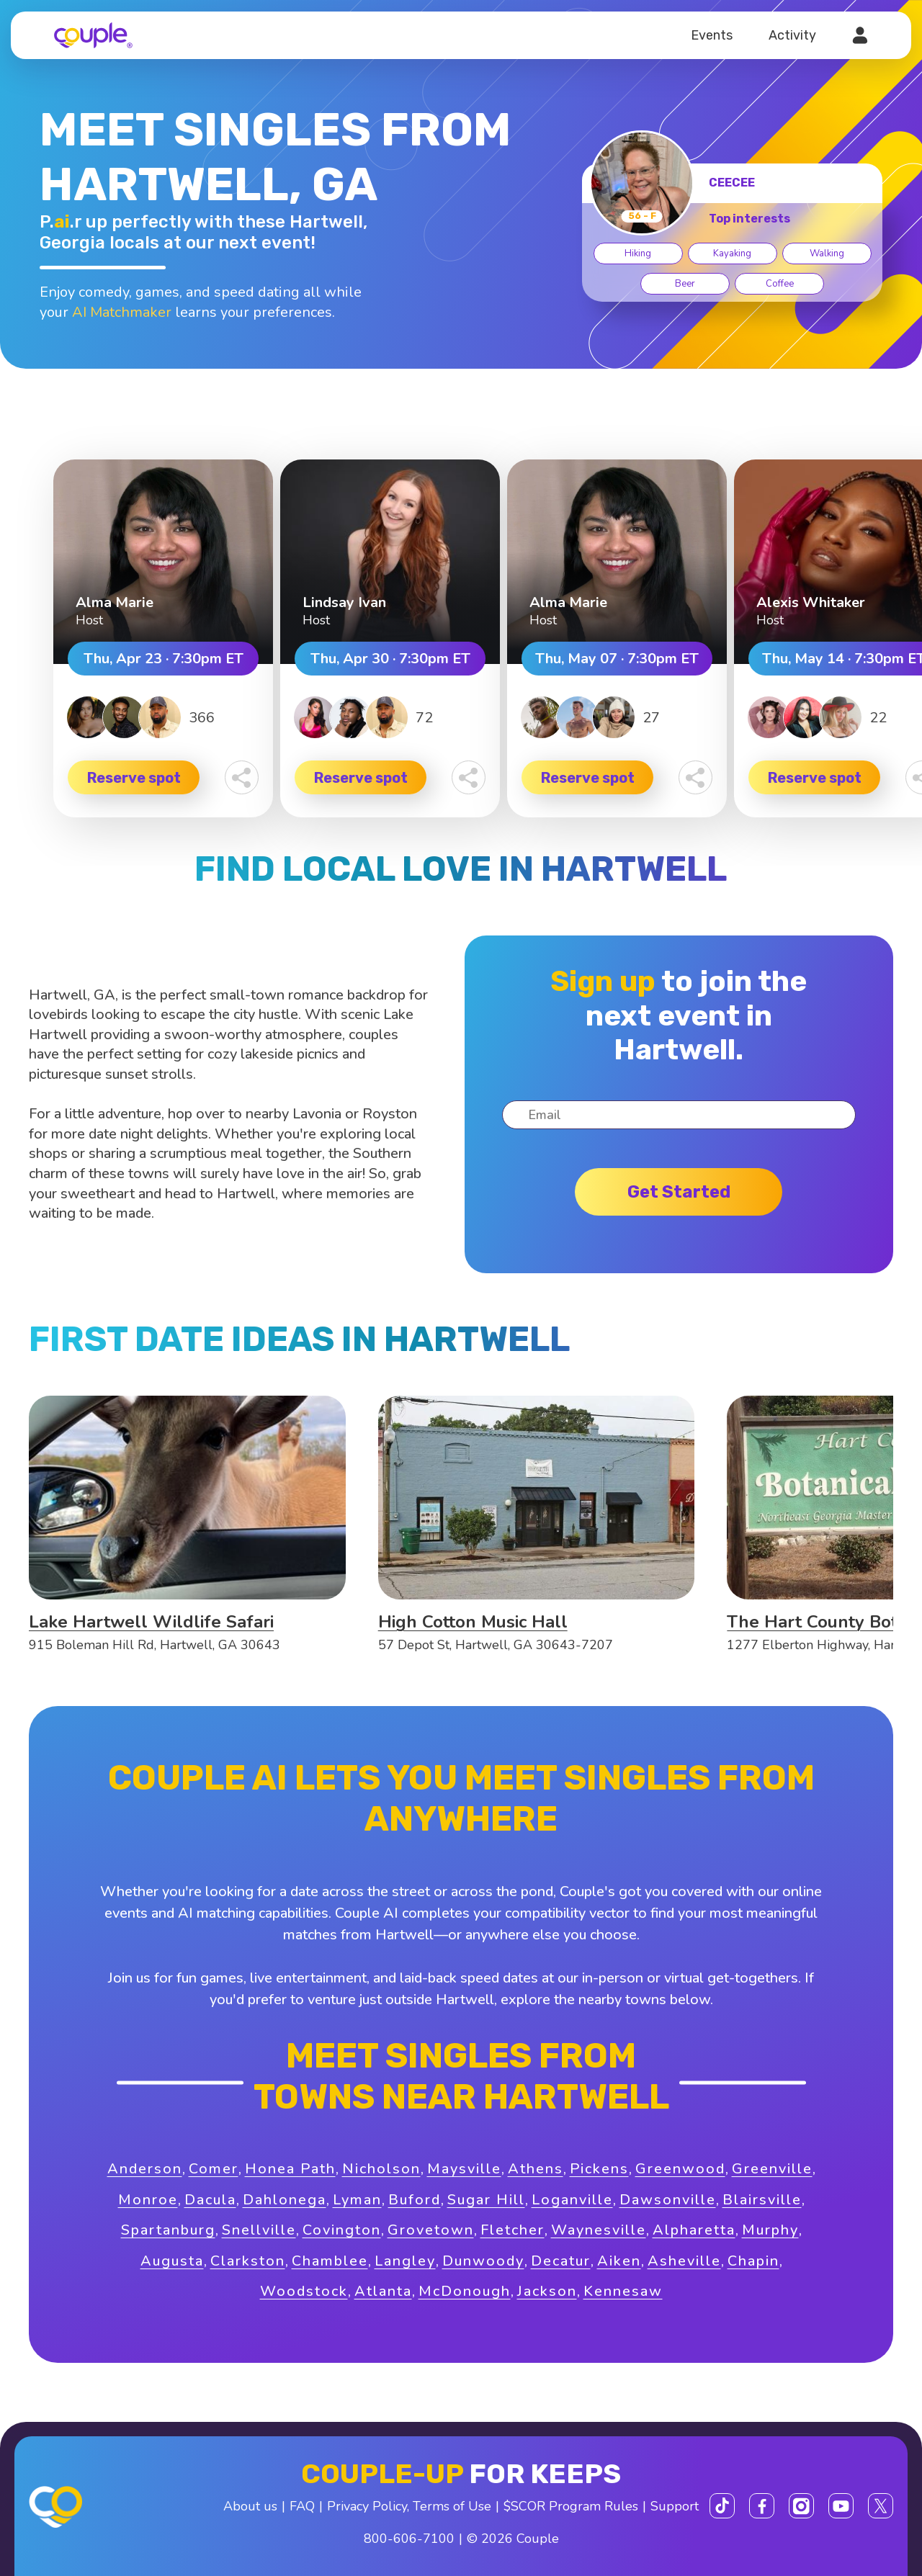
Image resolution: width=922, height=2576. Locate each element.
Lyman (357, 2199)
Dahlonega (284, 2199)
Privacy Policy (367, 2506)
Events (712, 35)
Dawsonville (667, 2199)
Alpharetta (694, 2230)
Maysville (464, 2168)
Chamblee (330, 2261)
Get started (678, 1192)
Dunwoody (483, 2261)
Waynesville (598, 2230)
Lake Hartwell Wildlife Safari (151, 1621)
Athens (535, 2168)
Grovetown (431, 2230)
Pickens (599, 2168)
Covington (342, 2230)
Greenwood (680, 2168)
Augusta (172, 2261)
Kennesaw (623, 2291)
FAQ (302, 2506)
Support (674, 2506)
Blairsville (762, 2199)
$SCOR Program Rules (570, 2506)
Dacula (210, 2199)
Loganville (572, 2199)
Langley (405, 2261)
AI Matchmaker (121, 312)
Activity (792, 35)
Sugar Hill (486, 2199)
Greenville (772, 2168)
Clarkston (247, 2261)
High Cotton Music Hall (473, 1621)
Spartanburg (168, 2230)
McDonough (465, 2291)
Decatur (561, 2261)
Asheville (684, 2261)
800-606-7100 (409, 2538)
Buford (414, 2199)
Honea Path (290, 2168)
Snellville (259, 2230)
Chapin (753, 2261)
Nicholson (381, 2168)
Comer (213, 2168)
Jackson (547, 2291)
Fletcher (512, 2230)
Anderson (144, 2168)
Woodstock (304, 2291)
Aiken (619, 2261)
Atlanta (383, 2291)
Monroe (148, 2199)
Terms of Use (452, 2506)
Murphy (770, 2230)
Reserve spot (134, 777)
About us (250, 2506)
